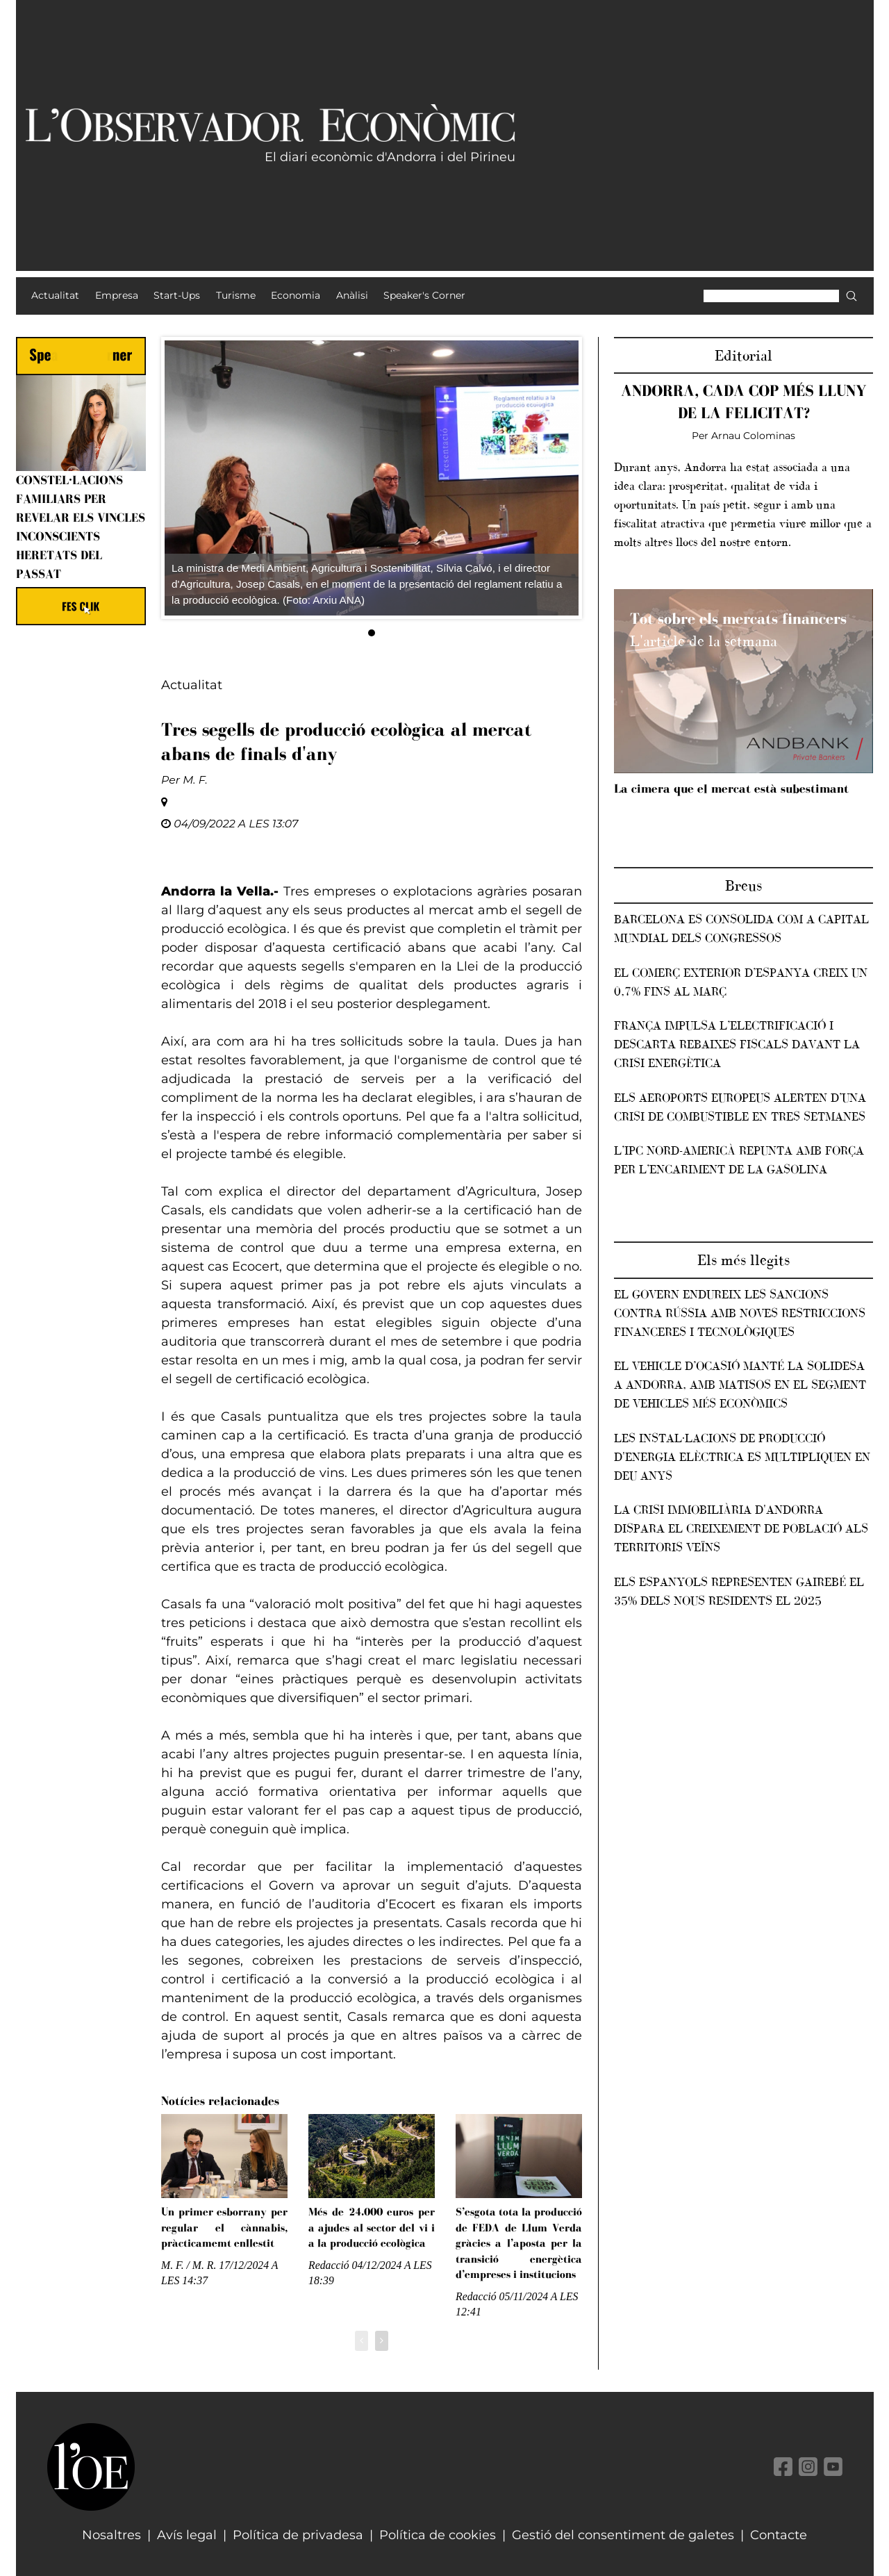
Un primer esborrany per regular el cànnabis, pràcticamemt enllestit (224, 2227)
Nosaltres (111, 2535)
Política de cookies (437, 2535)
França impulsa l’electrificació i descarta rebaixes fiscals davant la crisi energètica (737, 1044)
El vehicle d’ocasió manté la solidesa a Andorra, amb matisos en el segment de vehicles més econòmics (740, 1384)
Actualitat (191, 685)
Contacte (778, 2535)
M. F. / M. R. (190, 2265)
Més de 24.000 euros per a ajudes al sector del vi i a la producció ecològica (371, 2227)
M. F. (195, 779)
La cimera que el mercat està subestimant (731, 788)
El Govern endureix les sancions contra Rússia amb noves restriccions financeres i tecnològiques (739, 1313)
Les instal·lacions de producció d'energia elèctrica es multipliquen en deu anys (742, 1457)
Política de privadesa (298, 2535)
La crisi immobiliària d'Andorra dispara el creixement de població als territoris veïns (741, 1528)
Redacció (328, 2265)
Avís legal (187, 2535)
